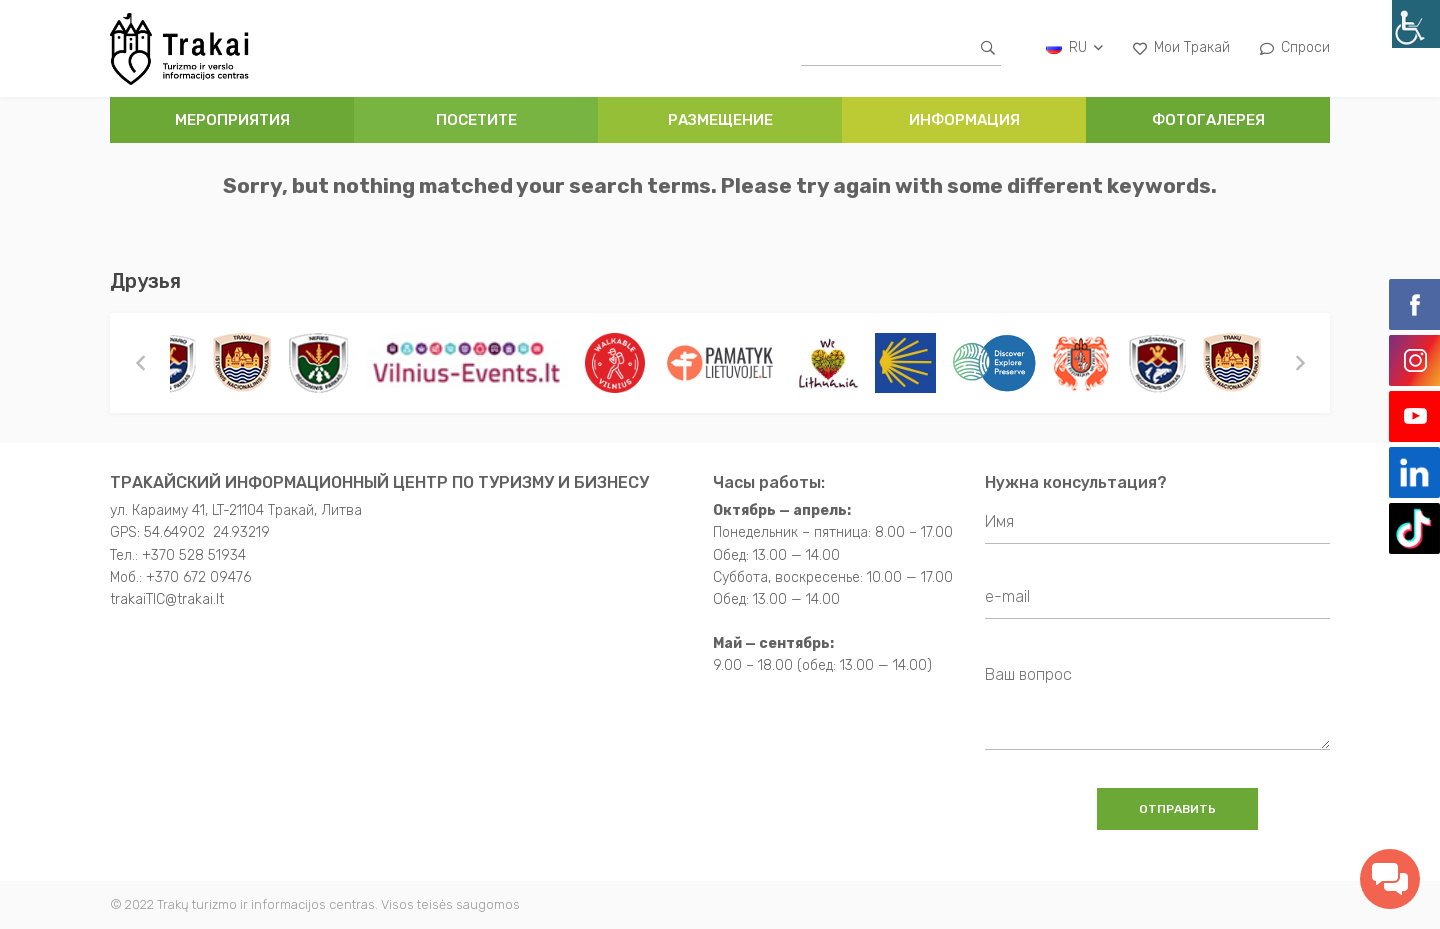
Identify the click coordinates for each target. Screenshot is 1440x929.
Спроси (1295, 47)
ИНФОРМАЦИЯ (964, 120)
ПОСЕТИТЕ (476, 120)
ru (1074, 47)
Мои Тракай (1181, 47)
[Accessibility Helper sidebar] (1416, 24)
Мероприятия (232, 120)
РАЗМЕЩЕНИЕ (720, 120)
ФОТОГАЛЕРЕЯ (1208, 120)
